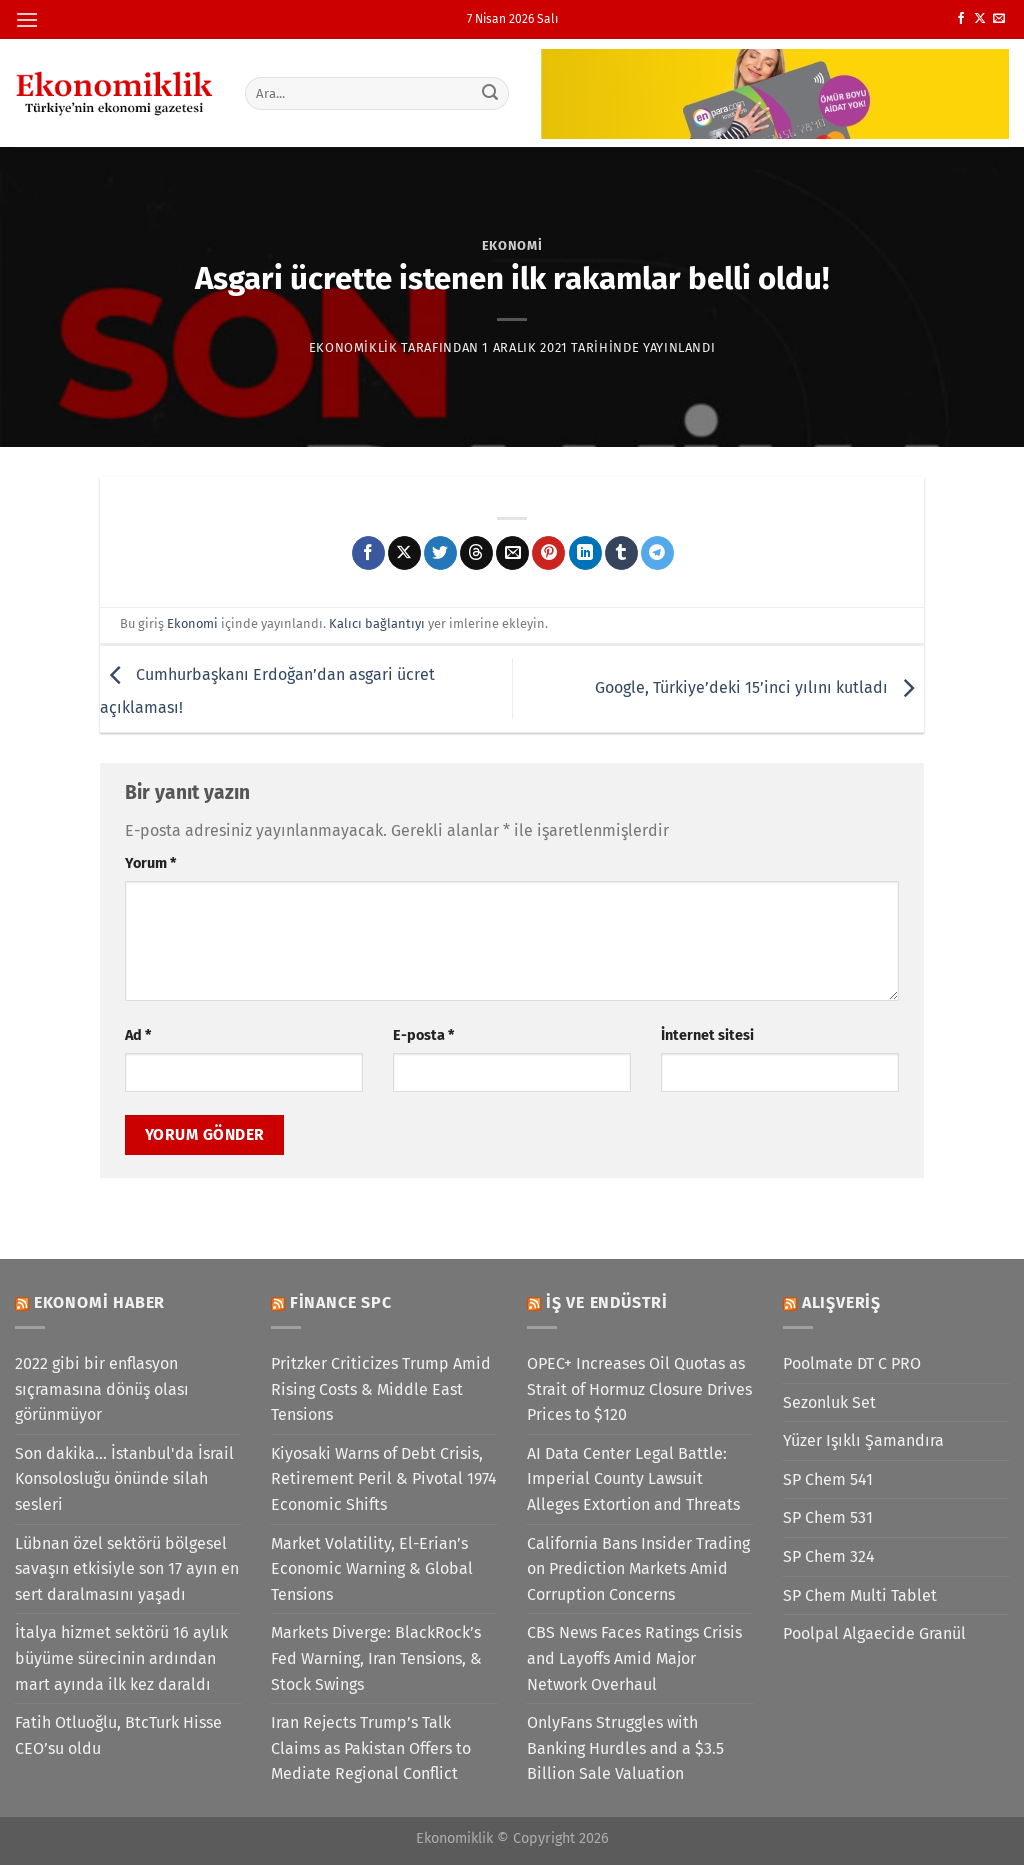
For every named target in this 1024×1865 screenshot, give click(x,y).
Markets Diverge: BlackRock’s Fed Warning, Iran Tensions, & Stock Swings (376, 1658)
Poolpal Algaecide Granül (874, 1633)
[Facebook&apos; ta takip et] (961, 19)
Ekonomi (512, 245)
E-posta (423, 1035)
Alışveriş (841, 1302)
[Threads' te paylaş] (476, 553)
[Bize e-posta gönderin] (999, 19)
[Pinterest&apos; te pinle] (548, 553)
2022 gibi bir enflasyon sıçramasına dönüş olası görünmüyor (102, 1389)
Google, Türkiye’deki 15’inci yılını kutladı (759, 687)
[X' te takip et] (980, 19)
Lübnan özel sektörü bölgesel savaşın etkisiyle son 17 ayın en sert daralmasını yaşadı (127, 1569)
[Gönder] (490, 93)
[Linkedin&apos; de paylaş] (585, 553)
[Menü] (27, 19)
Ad (138, 1035)
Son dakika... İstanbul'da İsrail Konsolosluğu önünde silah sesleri (124, 1479)
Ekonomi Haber (99, 1302)
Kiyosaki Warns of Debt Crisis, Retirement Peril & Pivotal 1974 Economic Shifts (384, 1479)
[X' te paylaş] (404, 553)
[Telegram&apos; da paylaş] (657, 553)
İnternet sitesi (707, 1035)
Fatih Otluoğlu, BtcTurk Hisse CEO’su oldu (118, 1735)
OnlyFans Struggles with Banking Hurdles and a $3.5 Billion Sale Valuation (625, 1748)
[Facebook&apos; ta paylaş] (368, 553)
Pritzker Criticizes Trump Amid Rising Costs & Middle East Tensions (381, 1389)
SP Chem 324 (829, 1556)
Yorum (150, 863)
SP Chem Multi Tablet (860, 1595)
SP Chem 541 (828, 1479)
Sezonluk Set (829, 1402)
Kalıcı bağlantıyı (377, 623)
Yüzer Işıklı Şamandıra (863, 1440)
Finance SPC (341, 1302)
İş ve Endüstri (607, 1302)
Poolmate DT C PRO (852, 1363)
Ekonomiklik (353, 347)
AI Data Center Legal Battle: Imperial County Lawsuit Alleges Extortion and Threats (633, 1479)
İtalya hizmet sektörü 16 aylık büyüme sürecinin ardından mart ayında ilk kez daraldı (121, 1658)
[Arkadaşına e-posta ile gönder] (512, 553)
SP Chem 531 (828, 1517)
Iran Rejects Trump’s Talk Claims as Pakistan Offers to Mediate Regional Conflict (371, 1748)
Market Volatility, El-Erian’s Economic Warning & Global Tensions (372, 1569)
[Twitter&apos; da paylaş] (440, 553)
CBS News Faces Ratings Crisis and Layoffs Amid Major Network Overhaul (634, 1658)
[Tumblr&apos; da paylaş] (621, 553)
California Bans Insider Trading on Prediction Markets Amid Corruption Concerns (638, 1569)
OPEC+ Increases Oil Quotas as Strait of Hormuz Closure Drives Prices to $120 (639, 1389)
